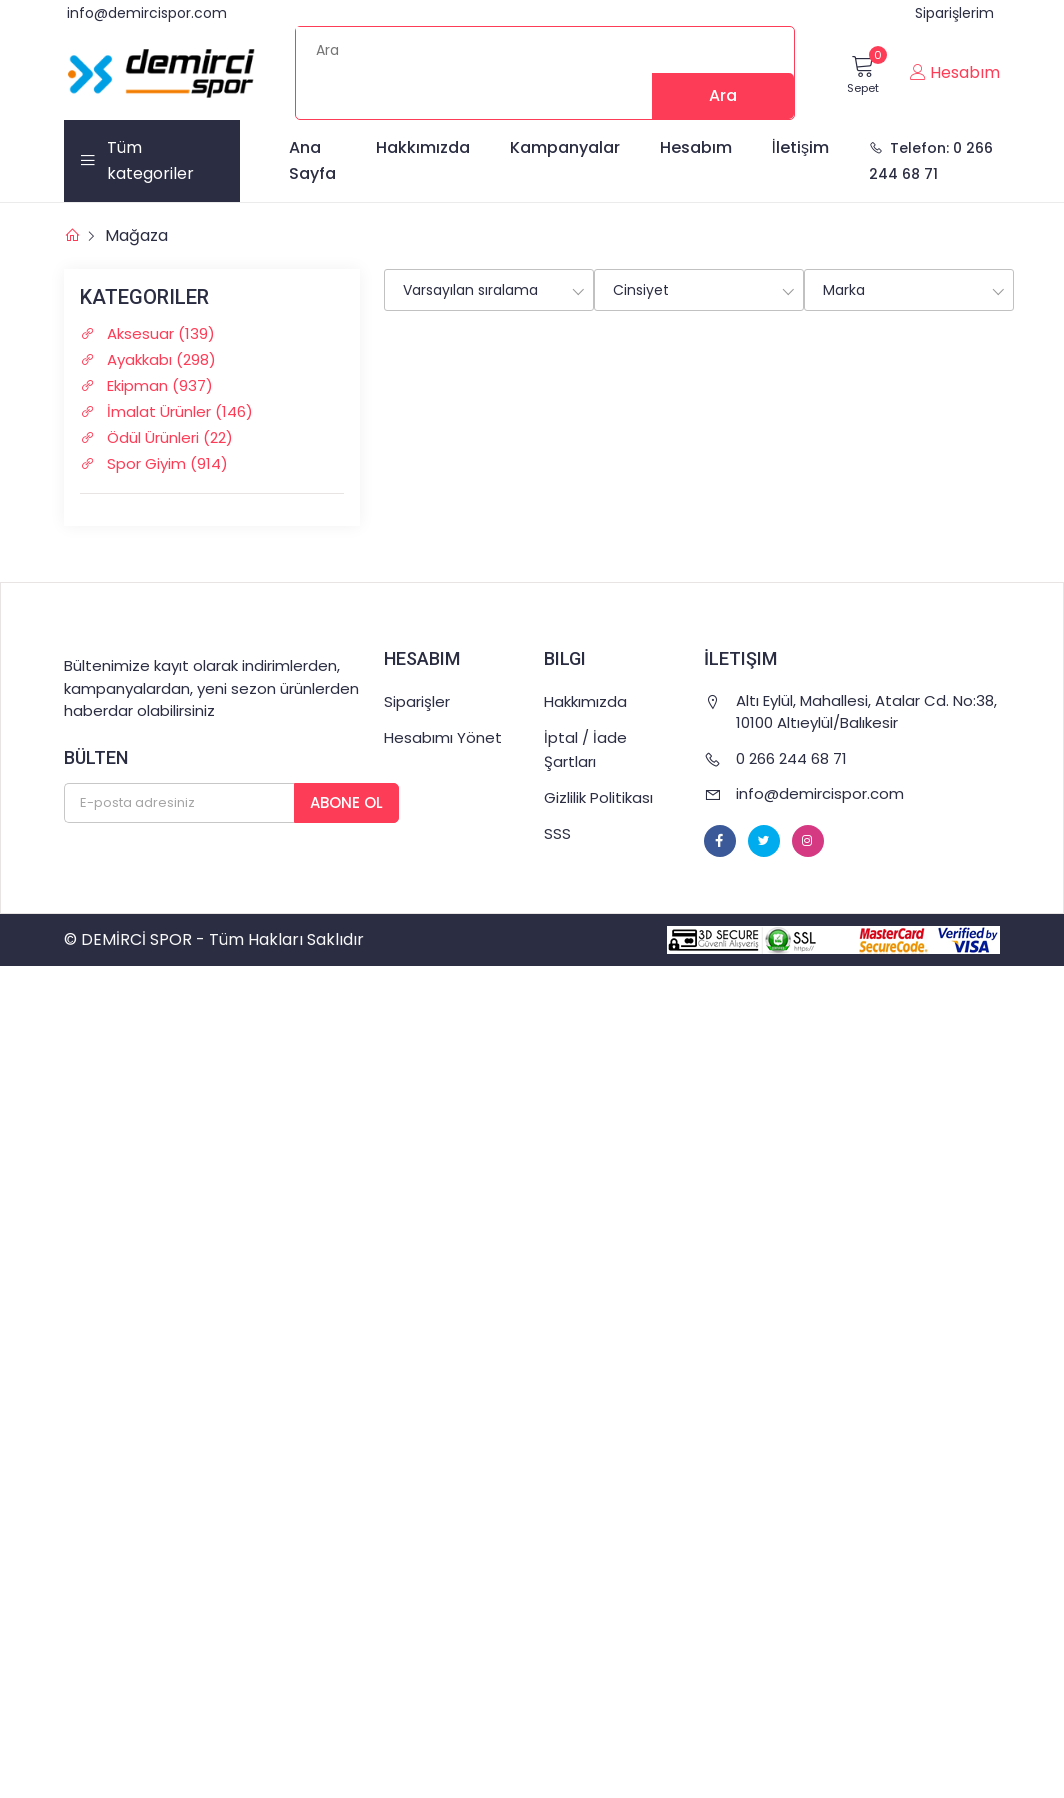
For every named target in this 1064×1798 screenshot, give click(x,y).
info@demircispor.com (147, 13)
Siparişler (417, 701)
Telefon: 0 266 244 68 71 (931, 161)
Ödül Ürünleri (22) (166, 437)
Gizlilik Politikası (598, 797)
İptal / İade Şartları (585, 749)
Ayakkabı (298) (157, 359)
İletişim (800, 147)
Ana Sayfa (312, 160)
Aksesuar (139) (157, 333)
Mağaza (136, 235)
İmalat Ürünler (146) (176, 411)
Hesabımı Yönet (443, 737)
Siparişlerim (954, 13)
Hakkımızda (423, 147)
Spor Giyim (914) (163, 463)
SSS (557, 833)
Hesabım (696, 147)
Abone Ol (346, 802)
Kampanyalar (565, 147)
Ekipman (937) (156, 385)
